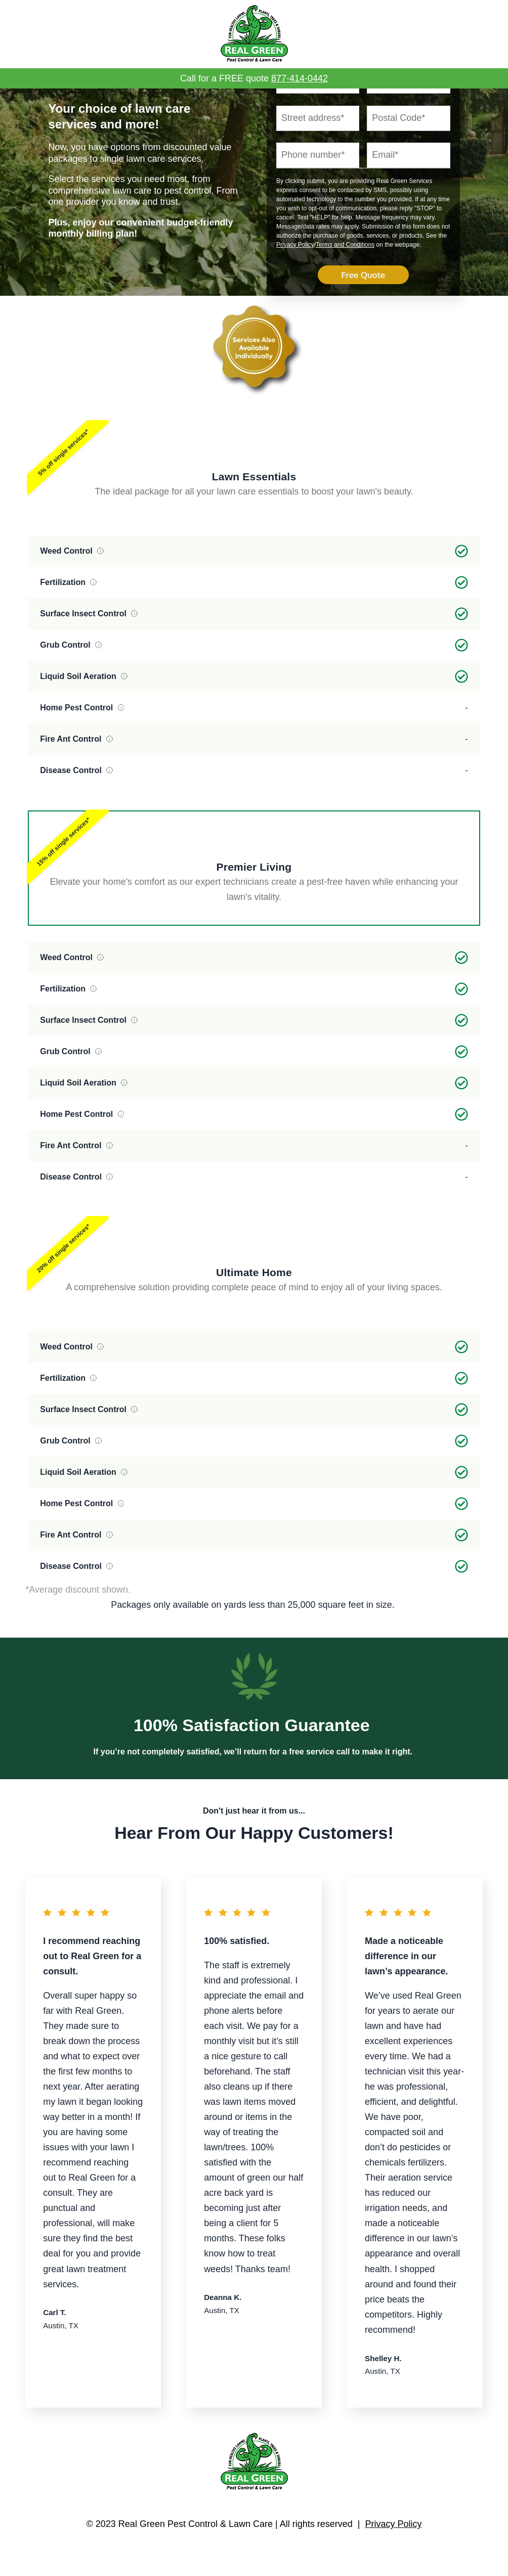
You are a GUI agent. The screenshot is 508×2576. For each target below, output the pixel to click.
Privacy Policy (295, 289)
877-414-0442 (299, 78)
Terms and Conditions (345, 289)
